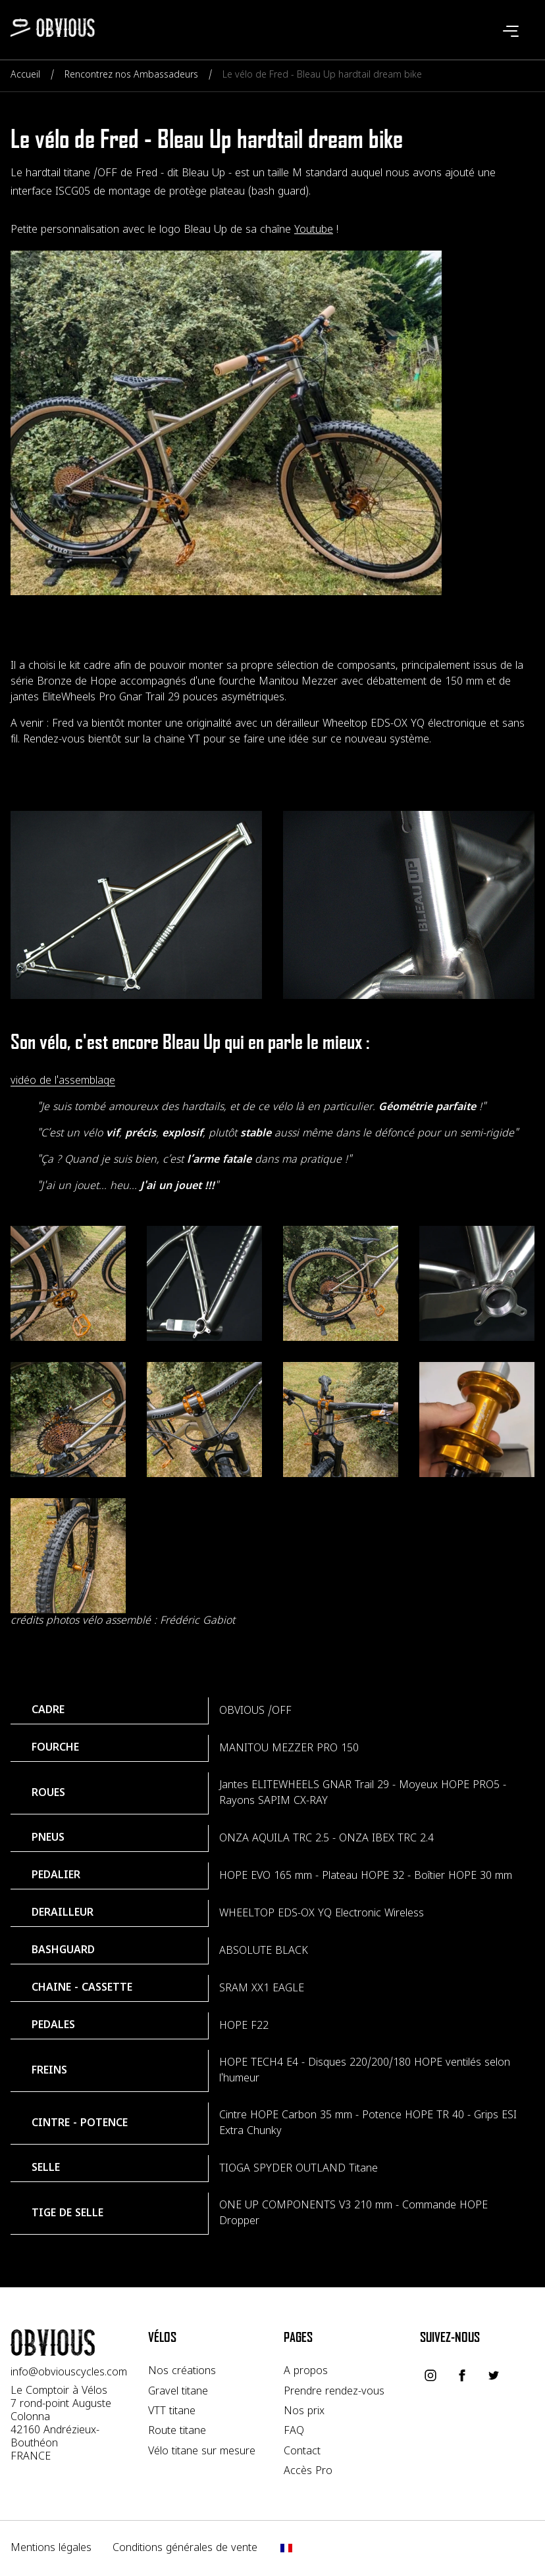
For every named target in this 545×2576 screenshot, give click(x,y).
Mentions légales (51, 2548)
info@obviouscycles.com (69, 2372)
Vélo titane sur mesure (201, 2451)
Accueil (25, 75)
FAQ (294, 2431)
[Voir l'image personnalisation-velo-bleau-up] (408, 905)
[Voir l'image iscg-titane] (204, 1283)
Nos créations (182, 2371)
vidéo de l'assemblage (63, 1081)
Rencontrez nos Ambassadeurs (131, 75)
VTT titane (171, 2411)
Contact (302, 2451)
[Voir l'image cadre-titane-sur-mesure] (136, 905)
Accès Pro (308, 2471)
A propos (306, 2371)
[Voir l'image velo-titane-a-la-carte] (68, 1283)
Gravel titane (178, 2391)
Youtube (313, 230)
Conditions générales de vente (185, 2548)
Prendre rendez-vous (334, 2391)
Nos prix (304, 2411)
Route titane (177, 2431)
